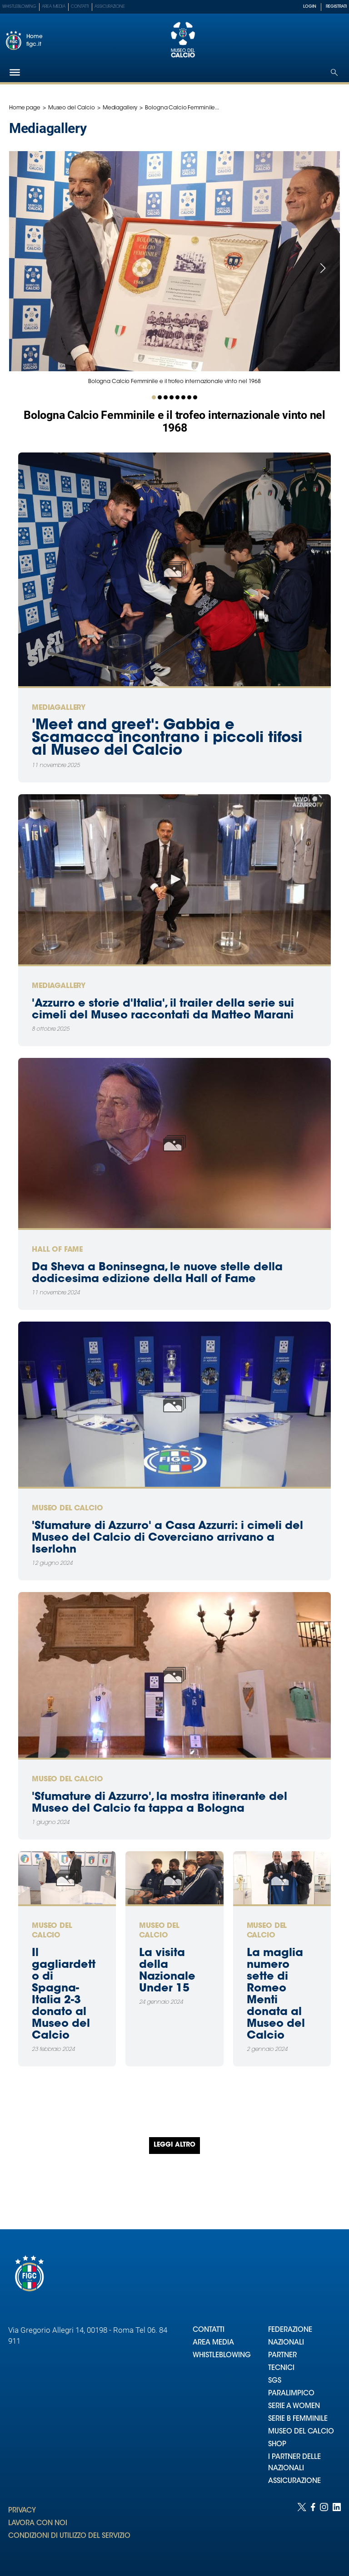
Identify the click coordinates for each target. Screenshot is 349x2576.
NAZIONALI (286, 2343)
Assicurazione (110, 7)
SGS (274, 2381)
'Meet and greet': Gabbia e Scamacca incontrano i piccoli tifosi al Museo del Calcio (167, 738)
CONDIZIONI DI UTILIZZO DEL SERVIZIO (69, 2536)
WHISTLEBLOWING (222, 2355)
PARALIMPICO (291, 2393)
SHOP (277, 2444)
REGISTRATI (336, 7)
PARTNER (282, 2355)
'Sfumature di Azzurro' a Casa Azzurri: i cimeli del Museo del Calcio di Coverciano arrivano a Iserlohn (167, 1538)
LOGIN (309, 7)
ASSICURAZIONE (294, 2481)
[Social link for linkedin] (337, 2530)
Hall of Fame (57, 1250)
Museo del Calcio (71, 108)
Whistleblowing (19, 7)
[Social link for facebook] (313, 2530)
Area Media (53, 7)
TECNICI (281, 2368)
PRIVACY (22, 2510)
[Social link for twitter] (301, 2530)
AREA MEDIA (213, 2343)
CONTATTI (208, 2330)
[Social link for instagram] (324, 2530)
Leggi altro (174, 2145)
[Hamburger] (15, 72)
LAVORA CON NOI (37, 2523)
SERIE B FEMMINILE (298, 2419)
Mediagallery (120, 108)
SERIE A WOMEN (294, 2406)
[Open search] (334, 72)
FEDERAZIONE (290, 2330)
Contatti (80, 7)
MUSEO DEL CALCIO (301, 2432)
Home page (24, 108)
